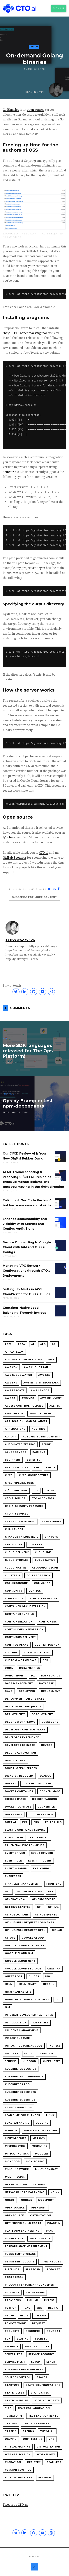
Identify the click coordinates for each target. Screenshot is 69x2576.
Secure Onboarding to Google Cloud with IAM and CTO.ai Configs (27, 1247)
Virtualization (48, 2446)
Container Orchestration (25, 1606)
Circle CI (35, 1544)
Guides (34, 47)
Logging (42, 2122)
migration (13, 2462)
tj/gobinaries (12, 837)
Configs (35, 1590)
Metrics (39, 2138)
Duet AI (10, 1822)
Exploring (41, 1868)
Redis (24, 2315)
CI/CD (9, 1475)
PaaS (49, 2230)
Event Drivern (42, 1853)
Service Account (41, 2354)
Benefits (33, 1459)
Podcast (53, 2269)
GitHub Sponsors (14, 857)
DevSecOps (50, 1722)
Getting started (18, 1907)
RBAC (26, 2308)
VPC (51, 2439)
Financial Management (22, 1883)
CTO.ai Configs (42, 1498)
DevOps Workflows (20, 1722)
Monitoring (35, 2161)
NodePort (46, 2200)
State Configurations (43, 2385)
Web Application (18, 2454)
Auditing (38, 1429)
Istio (28, 2053)
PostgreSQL (14, 2277)
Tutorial (47, 2431)
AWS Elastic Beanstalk (41, 1382)
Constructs (14, 1598)
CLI (36, 1490)
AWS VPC (28, 1398)
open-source (35, 109)
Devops (46, 1745)
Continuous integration (24, 1629)
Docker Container (37, 1783)
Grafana (53, 1968)
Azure (46, 1444)
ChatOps (51, 1536)
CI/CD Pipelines (16, 1490)
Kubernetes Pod (17, 2084)
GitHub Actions (17, 1914)
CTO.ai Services (16, 1513)
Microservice (15, 2146)
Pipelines (12, 2269)
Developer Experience (22, 1737)
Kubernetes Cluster (20, 2068)
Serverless (13, 2354)
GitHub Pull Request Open (25, 1930)
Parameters (14, 2238)
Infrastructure (17, 2038)
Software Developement (24, 2369)
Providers (13, 2300)
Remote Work (15, 2323)
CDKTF (50, 1467)
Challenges (14, 1529)
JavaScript (46, 2053)
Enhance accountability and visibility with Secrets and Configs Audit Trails (25, 1223)
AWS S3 (10, 1398)
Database (46, 1683)
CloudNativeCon (45, 1567)
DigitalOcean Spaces (21, 1768)
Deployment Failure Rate (24, 1698)
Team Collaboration (33, 2408)
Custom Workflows (20, 1660)
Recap (9, 2315)
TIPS (8, 2408)
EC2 (24, 1822)
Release (41, 2315)
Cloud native (45, 1560)
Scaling (23, 2338)
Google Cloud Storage (23, 1968)
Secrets (41, 2338)
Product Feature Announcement (30, 2284)
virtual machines (18, 2477)
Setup (35, 2361)
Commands (42, 1583)
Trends (28, 2431)
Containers (48, 1621)
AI (32, 1344)
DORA (9, 1668)
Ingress (55, 2045)
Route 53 (53, 2331)
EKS (36, 1822)
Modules (42, 2153)
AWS (51, 1359)
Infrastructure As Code (24, 2045)
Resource (33, 2331)
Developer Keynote (20, 1745)
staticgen (38, 568)
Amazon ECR (14, 1413)
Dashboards (50, 1675)
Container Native (43, 1598)
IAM (7, 2007)
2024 (21, 1344)
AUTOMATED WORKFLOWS (23, 1359)
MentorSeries (15, 2138)
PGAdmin (53, 2223)
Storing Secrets (47, 2400)
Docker (10, 1783)
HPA (48, 1976)
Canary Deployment (20, 1521)
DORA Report (15, 1675)
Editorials (53, 1822)
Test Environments (43, 2415)
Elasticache (14, 1837)
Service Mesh (15, 2361)
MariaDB (11, 2130)
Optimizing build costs (23, 2223)
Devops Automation (20, 1752)
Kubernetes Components (24, 2076)
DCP (45, 1660)
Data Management (19, 1683)
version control (18, 2469)
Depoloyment (42, 1714)
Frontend (54, 1883)
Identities (40, 2022)
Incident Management (22, 2030)
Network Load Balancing (24, 2192)
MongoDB (12, 2161)
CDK (37, 1467)
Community (13, 1590)
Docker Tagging (44, 1799)
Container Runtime (20, 1614)
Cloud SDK (43, 1552)
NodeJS (26, 2200)
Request (38, 2323)
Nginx (55, 2192)
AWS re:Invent (51, 1398)
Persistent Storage (20, 2254)
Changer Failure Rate (21, 1536)
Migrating (40, 2146)
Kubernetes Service (20, 2099)
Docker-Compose (18, 1806)
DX (33, 1675)
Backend (38, 1452)
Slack (50, 2361)
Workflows (46, 2454)
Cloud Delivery (17, 1552)
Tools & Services (36, 2423)
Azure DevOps (15, 1452)
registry (34, 2462)
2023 (8, 1344)
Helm (9, 1984)
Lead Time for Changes (22, 2115)
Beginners (13, 1459)
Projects (12, 2292)
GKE (51, 1891)
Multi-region (15, 2176)
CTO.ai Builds (15, 1498)
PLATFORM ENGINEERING (22, 2230)
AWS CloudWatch (18, 1375)
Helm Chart (28, 1984)
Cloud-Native (15, 1567)
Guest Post (13, 1976)
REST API (54, 2308)
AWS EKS (11, 1382)
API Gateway (14, 1351)
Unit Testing (33, 2439)
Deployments (15, 1714)
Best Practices (16, 1467)
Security (11, 2346)
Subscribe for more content (34, 897)
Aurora (11, 1436)
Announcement (41, 1413)
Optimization (40, 2215)
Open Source (15, 2207)
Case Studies (51, 1521)
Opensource (14, 2215)
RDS (39, 2308)
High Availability (18, 1991)
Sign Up (58, 8)
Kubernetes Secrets (20, 2092)
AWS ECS (44, 1375)
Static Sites (40, 2392)
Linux (50, 2115)
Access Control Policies (24, 1405)
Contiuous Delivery (20, 1637)
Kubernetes (52, 2061)
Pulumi (32, 2300)
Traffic (11, 2431)
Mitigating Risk (17, 2153)
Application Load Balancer (26, 1421)
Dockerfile (46, 1806)
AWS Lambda (40, 1390)
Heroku (49, 1984)
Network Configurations (25, 2184)
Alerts (54, 1405)
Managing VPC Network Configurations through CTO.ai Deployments (27, 1270)
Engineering (39, 1837)
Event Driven (15, 1853)
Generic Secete (43, 1899)
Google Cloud (33, 1937)
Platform (33, 2269)
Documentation (41, 1814)
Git (39, 1907)
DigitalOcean (15, 1760)
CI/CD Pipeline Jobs (19, 1482)
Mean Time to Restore (41, 2130)
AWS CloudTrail (36, 1367)
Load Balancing (17, 2122)
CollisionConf (16, 1583)
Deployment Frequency (23, 1706)
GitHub (53, 1907)
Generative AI (15, 1899)
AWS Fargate (15, 1390)
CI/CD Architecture (34, 1475)
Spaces (42, 2377)
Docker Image (50, 1791)
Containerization (19, 1621)
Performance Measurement (26, 2246)
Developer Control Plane (25, 1729)
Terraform (13, 2415)
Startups (12, 2385)
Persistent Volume (19, 2261)
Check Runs (13, 1544)
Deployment (50, 1691)
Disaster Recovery (19, 1775)
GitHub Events (46, 1914)
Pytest (49, 2300)
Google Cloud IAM (19, 1953)
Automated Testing (20, 1444)
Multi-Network (17, 2169)
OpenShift (39, 2207)
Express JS (13, 1876)
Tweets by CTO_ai (15, 2504)
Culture (11, 1652)
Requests (12, 2331)
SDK (7, 2338)
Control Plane (16, 1644)
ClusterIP (12, 1575)
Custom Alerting (37, 1652)
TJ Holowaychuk (20, 939)
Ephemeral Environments (24, 1845)
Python (11, 2308)
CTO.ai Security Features (24, 1506)
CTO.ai (43, 852)
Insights (11, 2053)
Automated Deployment (41, 1436)
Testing (11, 2423)
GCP (8, 1891)
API (54, 1344)
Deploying (27, 1691)
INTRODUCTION (16, 2022)
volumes (45, 2477)
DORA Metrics (29, 1668)
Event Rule (13, 1860)
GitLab (57, 1930)
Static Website (16, 2400)
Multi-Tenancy (46, 2169)
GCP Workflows (29, 1891)
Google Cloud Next (20, 1961)
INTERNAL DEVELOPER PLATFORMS (29, 2015)
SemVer (8, 472)
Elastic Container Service (25, 1829)
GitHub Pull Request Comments (29, 1922)
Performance (39, 2238)
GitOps (10, 1937)
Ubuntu (11, 2439)
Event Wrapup (16, 1868)
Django (46, 1775)
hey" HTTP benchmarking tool (25, 333)
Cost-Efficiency (47, 1644)
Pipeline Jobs (51, 2261)
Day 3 (9, 1691)
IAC (58, 1999)
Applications (15, 1429)
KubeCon (29, 2061)
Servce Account (37, 2346)
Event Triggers (40, 1860)
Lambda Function (18, 2107)
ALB (43, 1344)
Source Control (18, 2377)
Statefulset (14, 2392)
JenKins (11, 2061)
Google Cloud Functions (24, 1945)
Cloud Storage (17, 1560)
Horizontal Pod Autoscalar (27, 1999)
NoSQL (10, 2200)
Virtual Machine (17, 2446)
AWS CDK (11, 1367)
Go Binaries (11, 109)
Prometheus (35, 2292)
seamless (54, 2462)
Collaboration (38, 1575)
